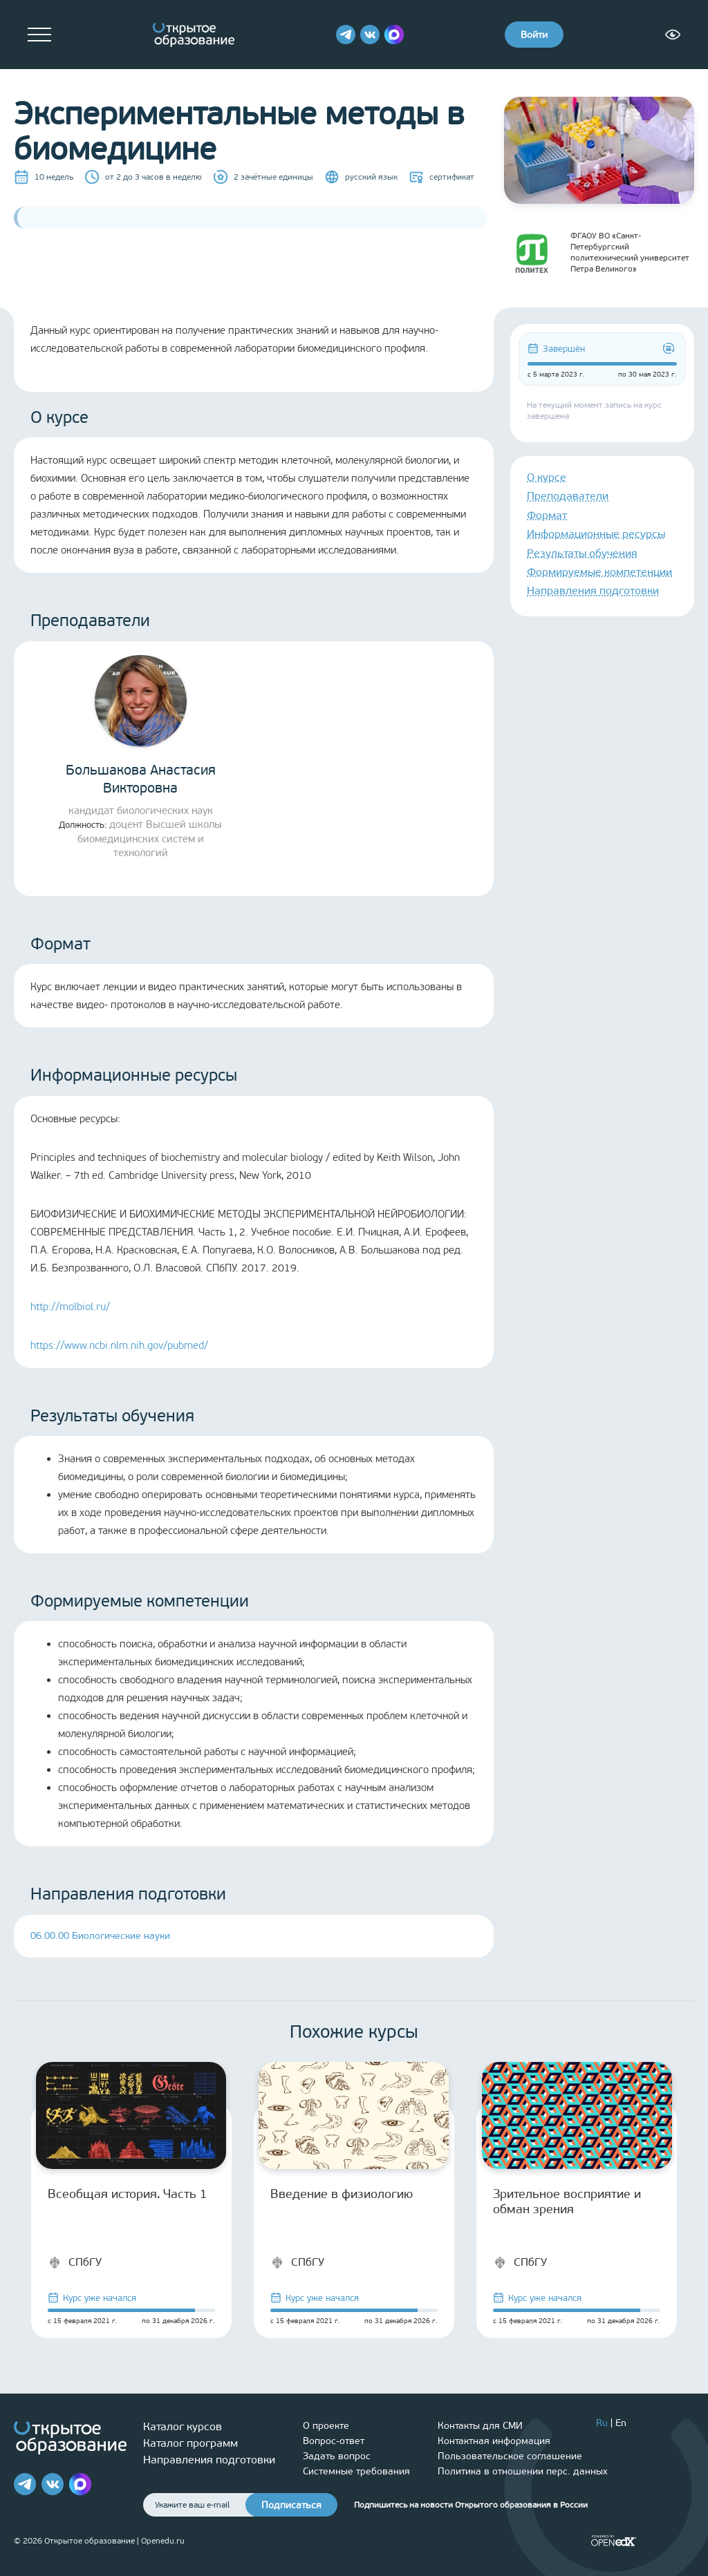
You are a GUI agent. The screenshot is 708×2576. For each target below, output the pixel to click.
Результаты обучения (582, 553)
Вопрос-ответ (333, 2441)
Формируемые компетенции (599, 571)
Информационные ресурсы (596, 533)
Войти (534, 35)
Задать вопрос (337, 2456)
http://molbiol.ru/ (70, 1306)
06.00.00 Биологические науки (100, 1936)
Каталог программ (190, 2443)
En (620, 2423)
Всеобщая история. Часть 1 (127, 2193)
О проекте (326, 2426)
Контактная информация (494, 2441)
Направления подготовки (593, 590)
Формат (547, 515)
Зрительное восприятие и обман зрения (567, 2201)
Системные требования (356, 2471)
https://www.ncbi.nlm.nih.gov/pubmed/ (119, 1345)
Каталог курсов (182, 2426)
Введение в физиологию (341, 2193)
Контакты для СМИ (480, 2426)
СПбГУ (75, 2262)
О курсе (546, 477)
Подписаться (291, 2505)
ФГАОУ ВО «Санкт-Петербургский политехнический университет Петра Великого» (596, 252)
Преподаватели (567, 495)
